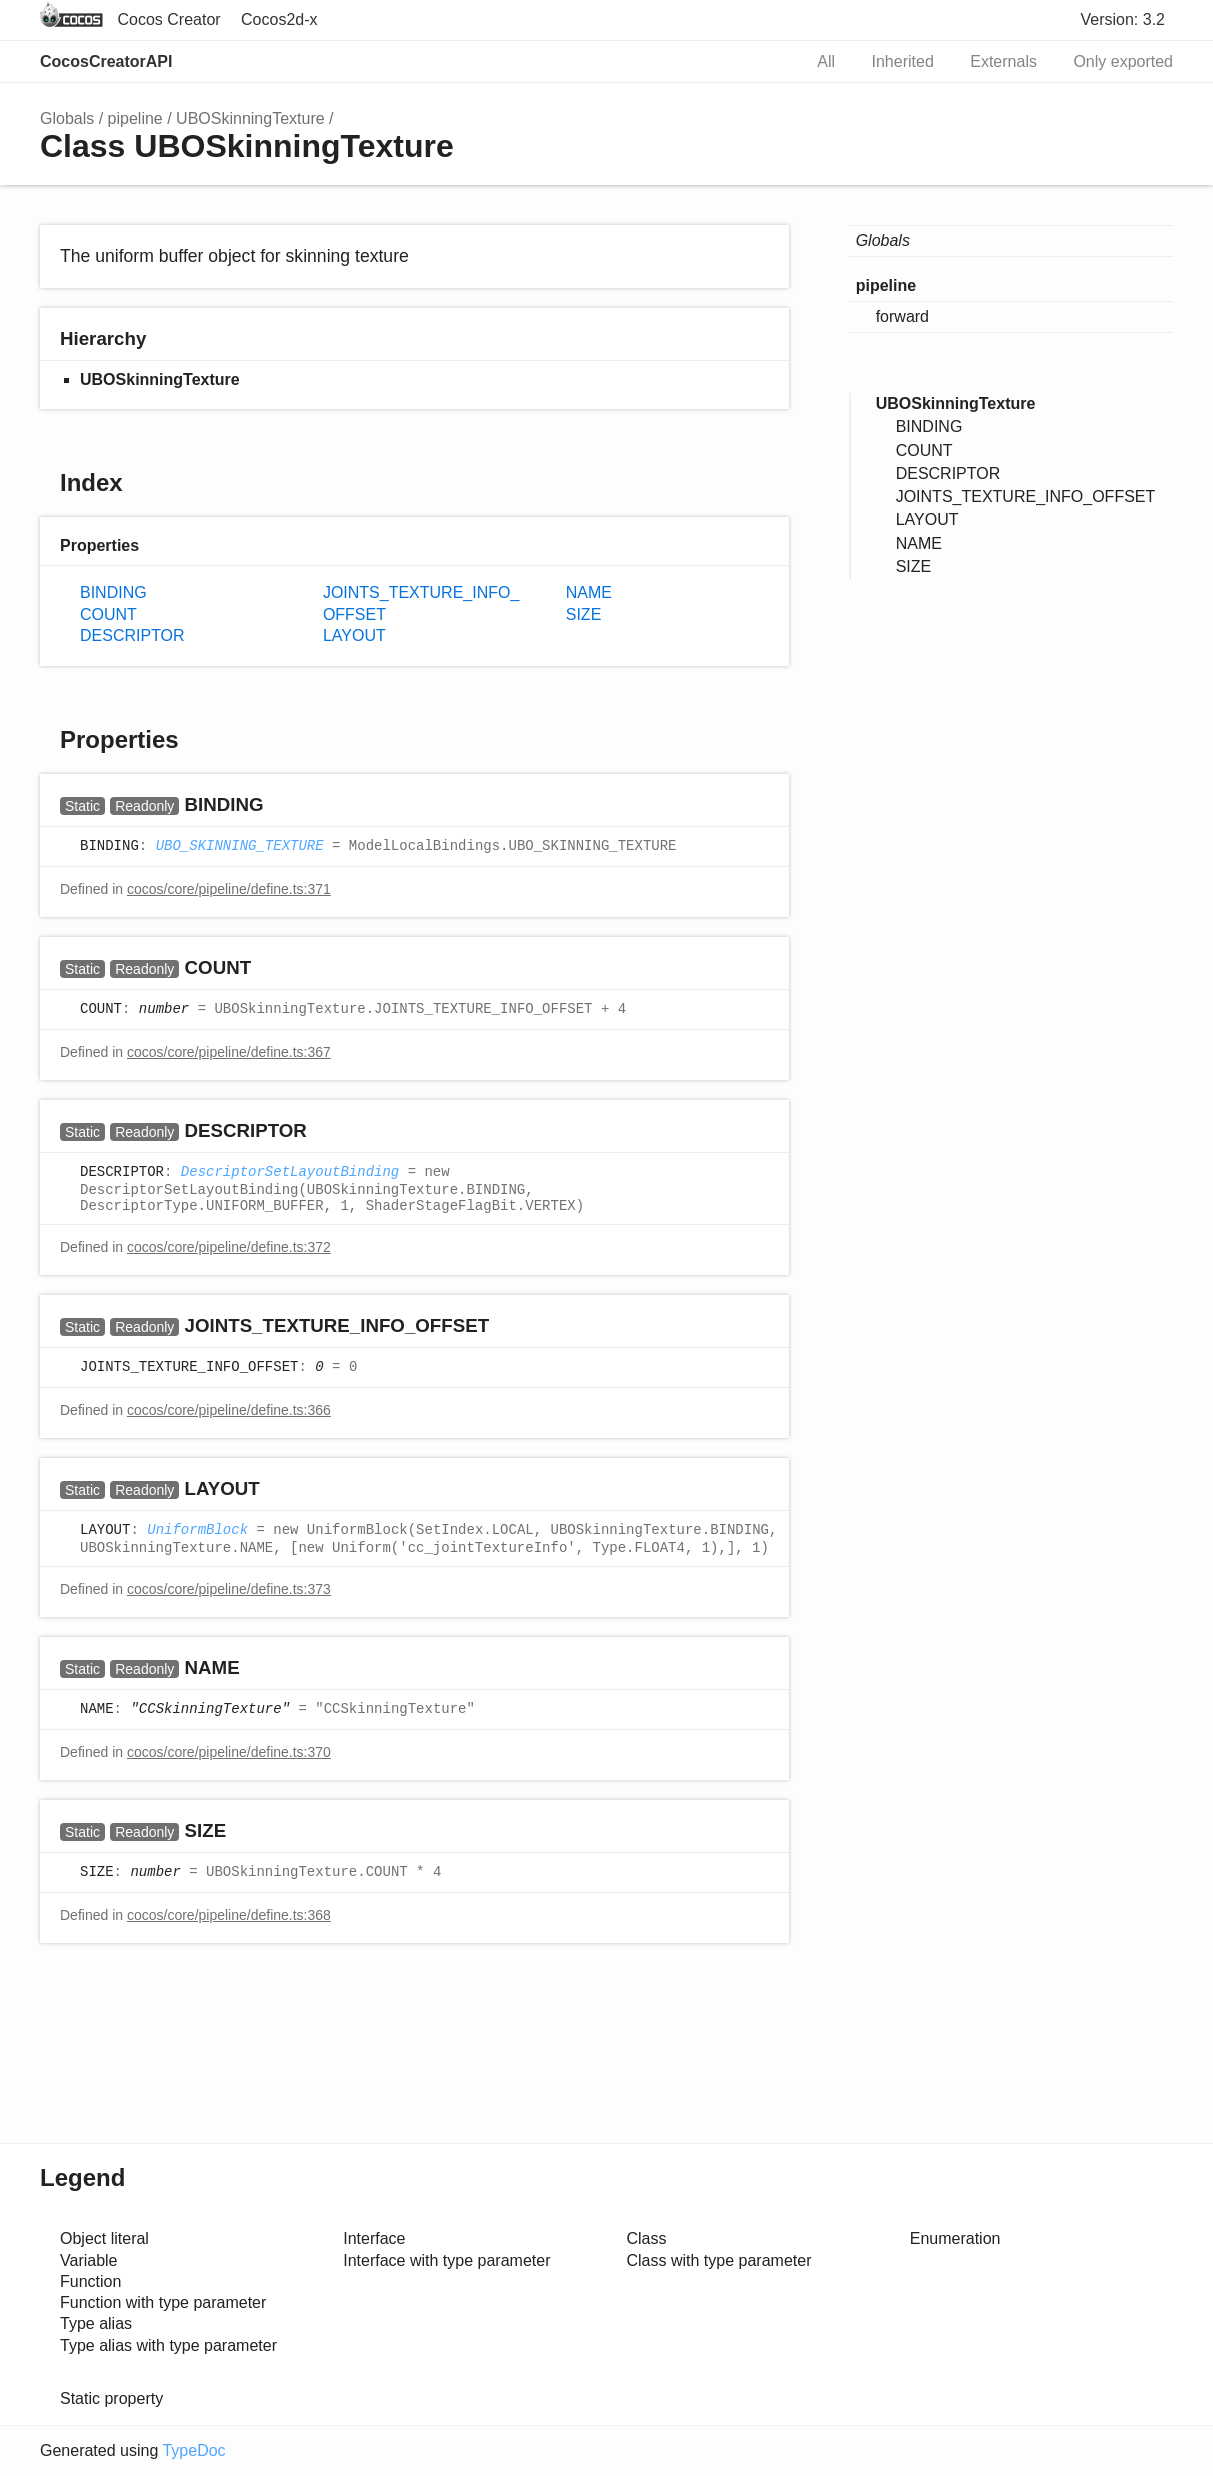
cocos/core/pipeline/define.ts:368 (229, 1915)
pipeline (135, 118)
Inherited (903, 61)
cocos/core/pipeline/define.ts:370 (229, 1752)
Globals (67, 118)
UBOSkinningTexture (250, 118)
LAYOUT (354, 635)
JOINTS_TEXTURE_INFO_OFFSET (421, 603)
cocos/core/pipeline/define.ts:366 (229, 1410)
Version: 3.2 (1123, 19)
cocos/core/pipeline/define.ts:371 (229, 889)
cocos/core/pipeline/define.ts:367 (229, 1052)
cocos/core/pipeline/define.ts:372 (229, 1247)
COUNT (108, 614)
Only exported (1123, 61)
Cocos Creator (168, 19)
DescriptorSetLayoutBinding (290, 1173)
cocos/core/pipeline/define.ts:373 (229, 1589)
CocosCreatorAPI (106, 61)
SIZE (584, 614)
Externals (1003, 61)
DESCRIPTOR (132, 635)
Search (765, 62)
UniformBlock (197, 1531)
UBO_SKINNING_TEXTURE (240, 847)
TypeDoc (193, 2450)
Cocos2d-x (279, 19)
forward (902, 316)
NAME (589, 592)
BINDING (113, 592)
